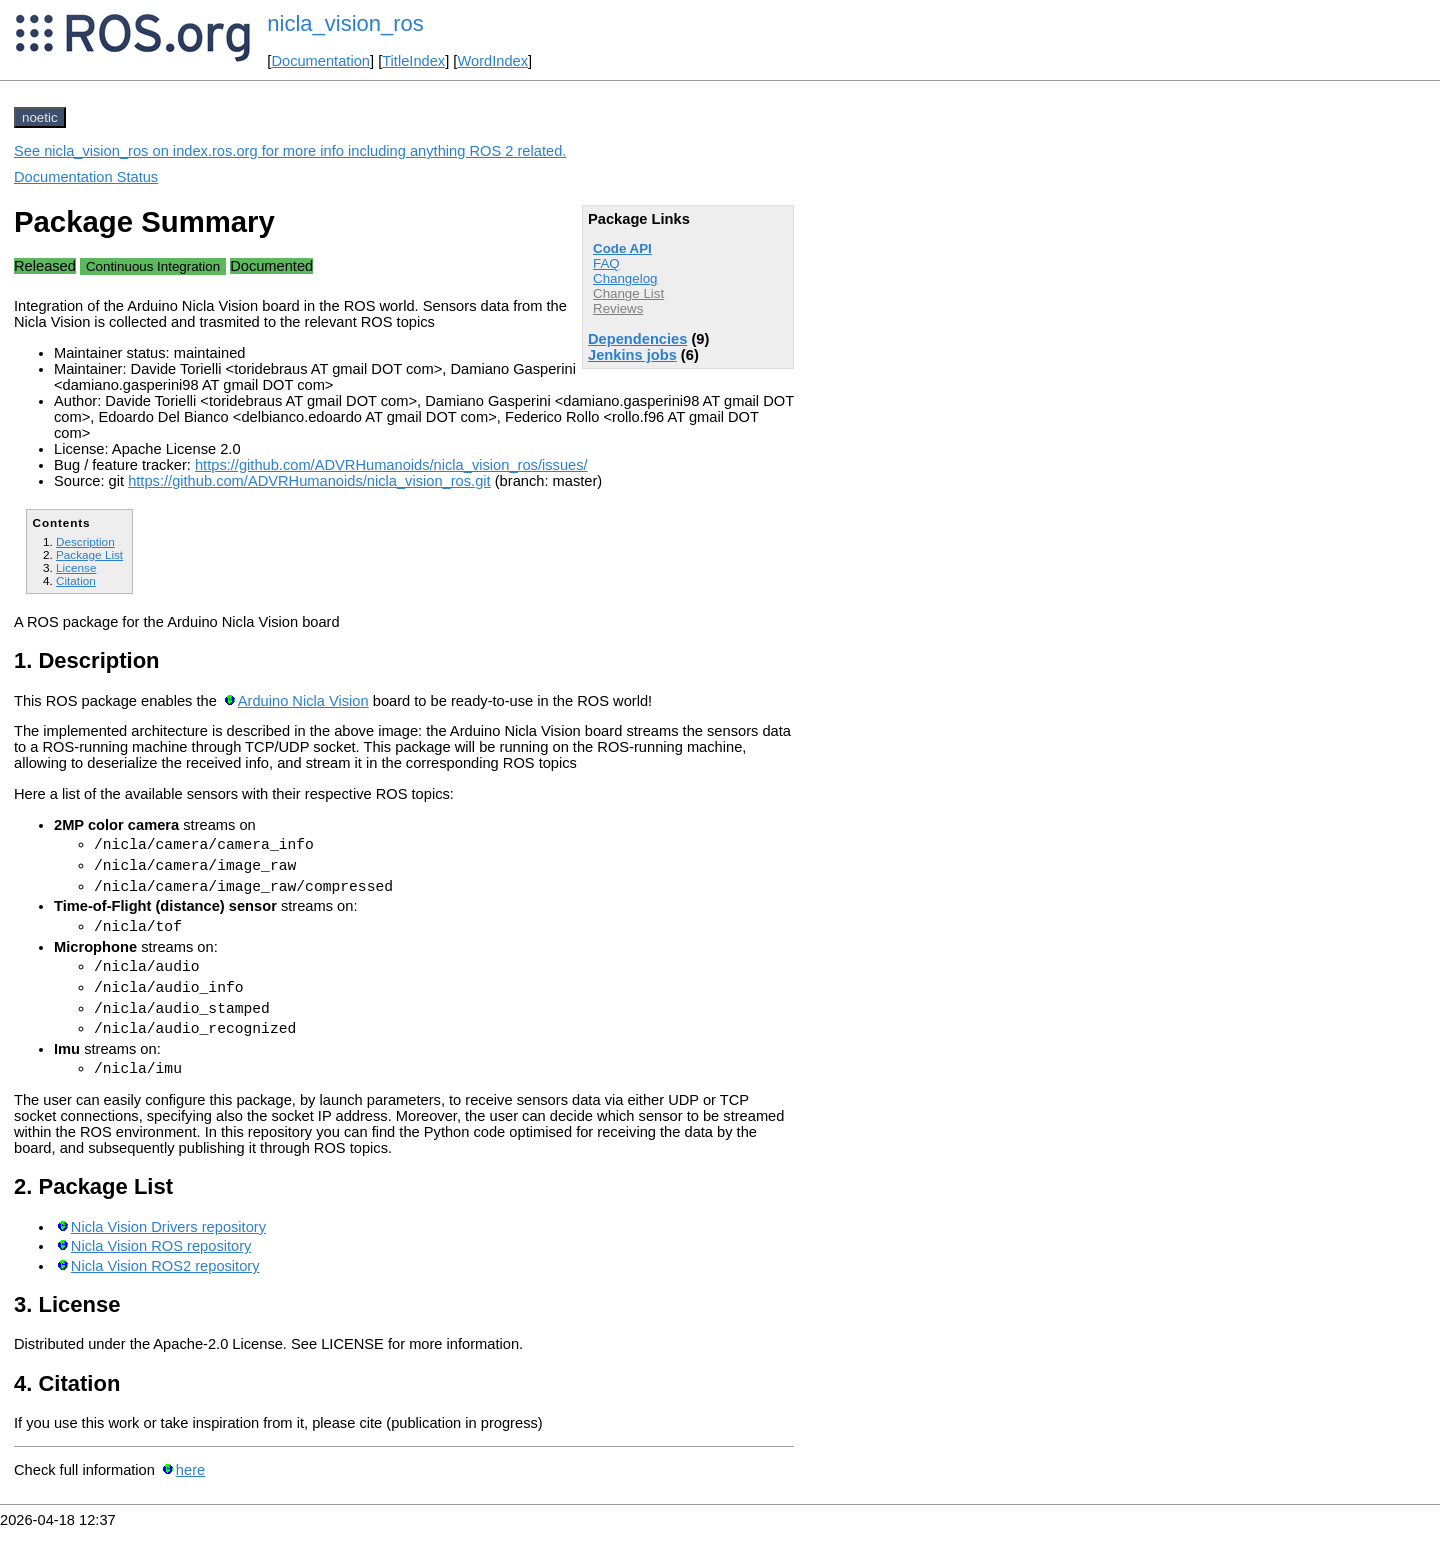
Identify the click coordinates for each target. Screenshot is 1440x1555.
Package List (89, 554)
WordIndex (492, 61)
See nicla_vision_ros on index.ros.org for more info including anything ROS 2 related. (290, 151)
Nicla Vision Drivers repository (168, 1254)
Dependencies (637, 339)
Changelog (625, 278)
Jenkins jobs (632, 355)
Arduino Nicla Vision (303, 701)
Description (85, 541)
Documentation (320, 61)
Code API (622, 248)
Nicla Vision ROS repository (161, 1273)
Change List (628, 293)
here (190, 1497)
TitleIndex (413, 61)
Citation (76, 580)
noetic (40, 117)
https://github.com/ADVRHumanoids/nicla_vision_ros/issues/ (391, 465)
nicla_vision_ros (345, 23)
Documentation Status (86, 177)
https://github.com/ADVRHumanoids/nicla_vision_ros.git (309, 481)
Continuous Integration (153, 266)
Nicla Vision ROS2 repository (165, 1293)
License (76, 567)
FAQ (606, 263)
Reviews (618, 308)
